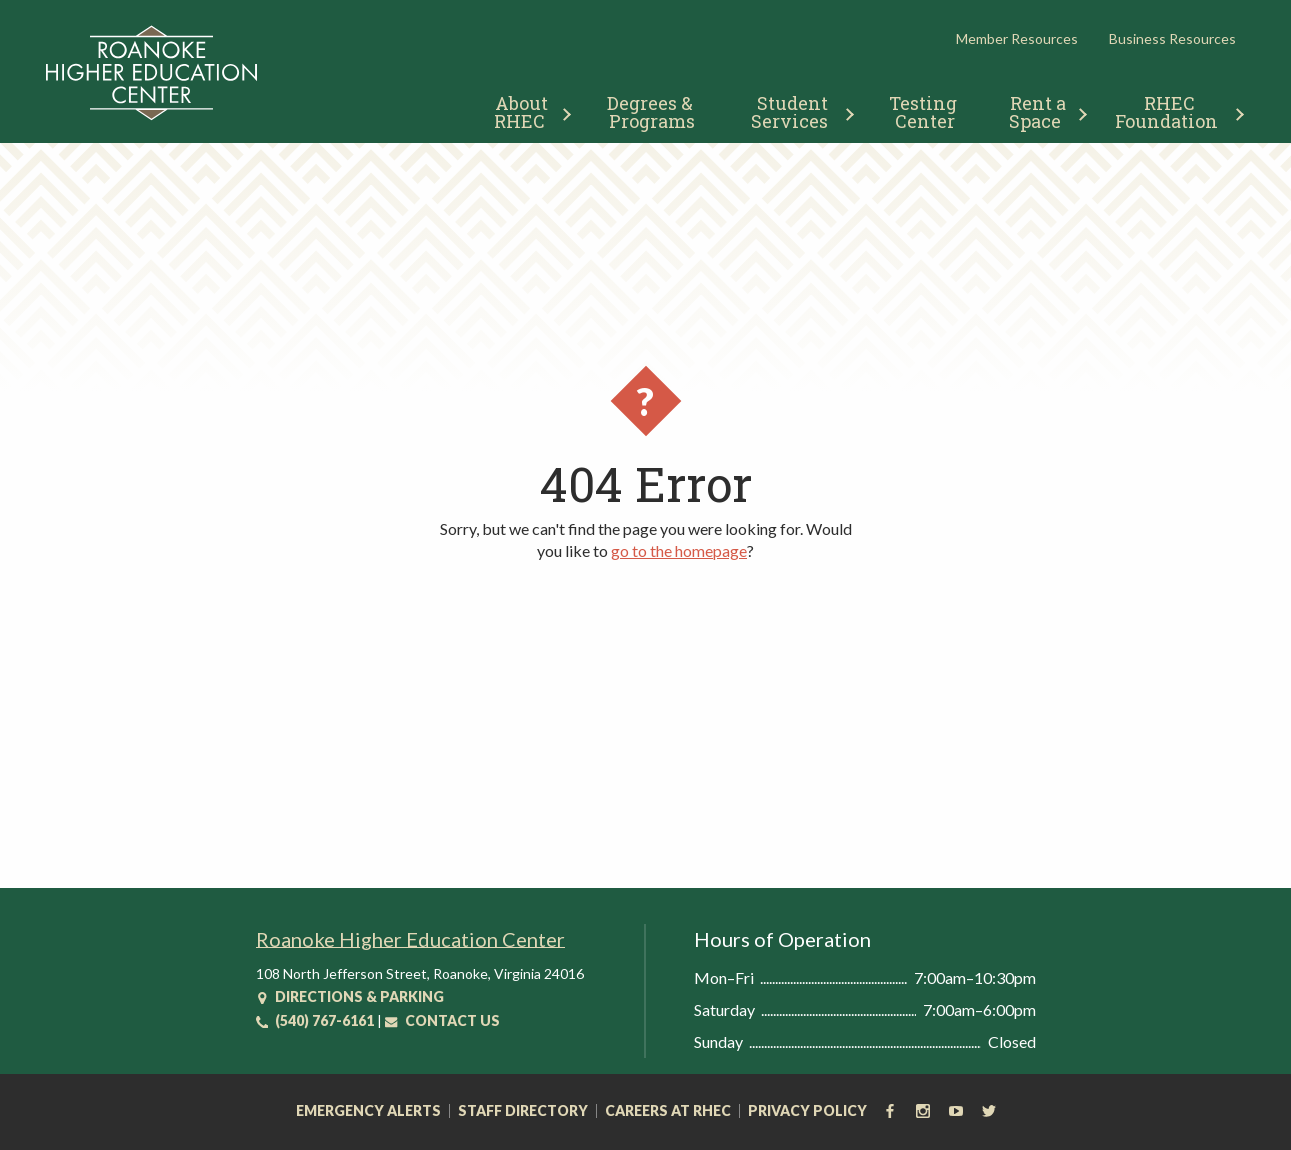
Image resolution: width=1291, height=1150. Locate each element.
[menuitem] (524, 109)
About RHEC (523, 112)
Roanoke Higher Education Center (410, 939)
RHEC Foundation (1166, 112)
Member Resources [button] (1017, 38)
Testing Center (925, 112)
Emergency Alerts (368, 1111)
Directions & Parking (350, 996)
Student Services (791, 112)
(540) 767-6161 (315, 1020)
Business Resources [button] (1172, 38)
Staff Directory (523, 1111)
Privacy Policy (807, 1111)
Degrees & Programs (652, 112)
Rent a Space (1039, 112)
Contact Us (442, 1020)
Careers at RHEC (668, 1111)
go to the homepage (679, 550)
